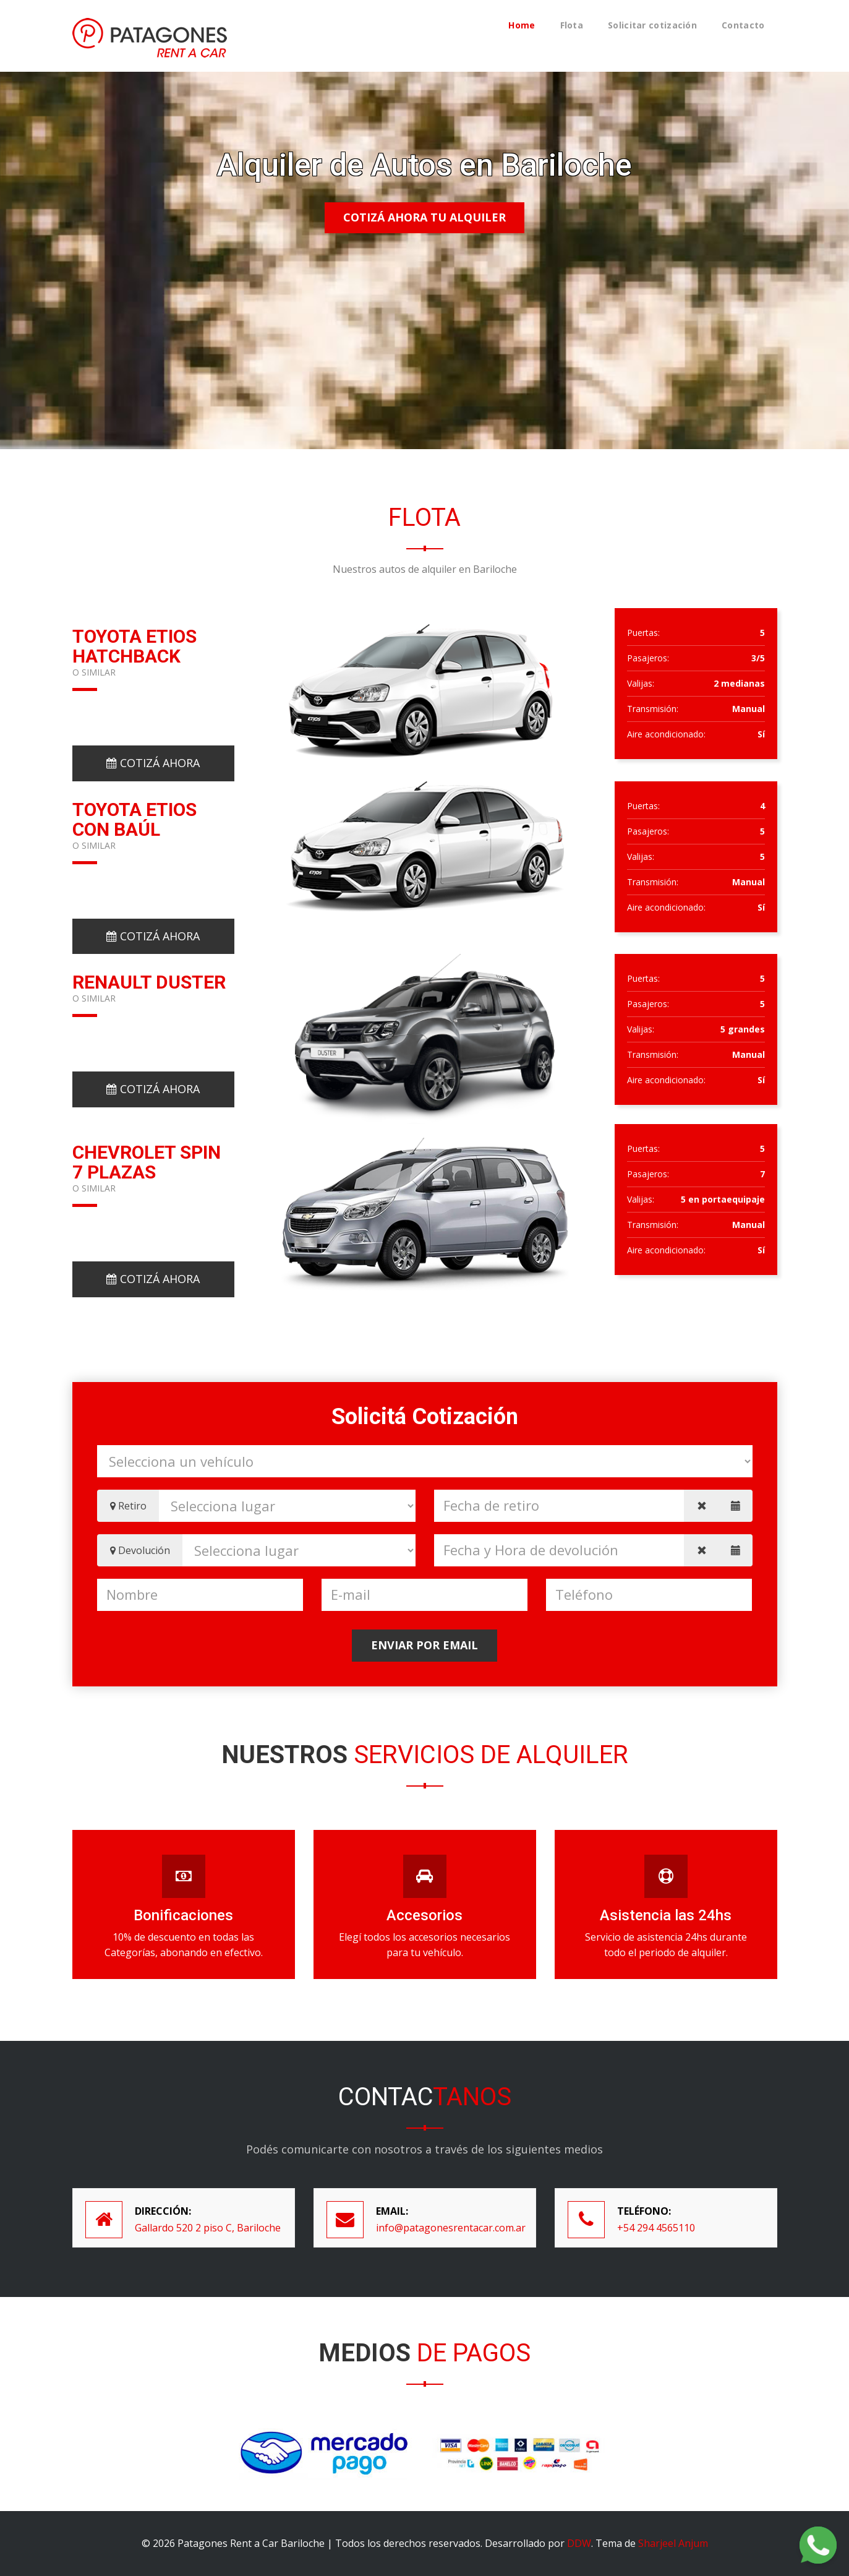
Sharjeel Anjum (673, 2543)
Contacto (743, 25)
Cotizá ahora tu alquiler (424, 217)
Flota (572, 25)
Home (521, 25)
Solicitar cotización (652, 25)
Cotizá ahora (153, 762)
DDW (579, 2543)
